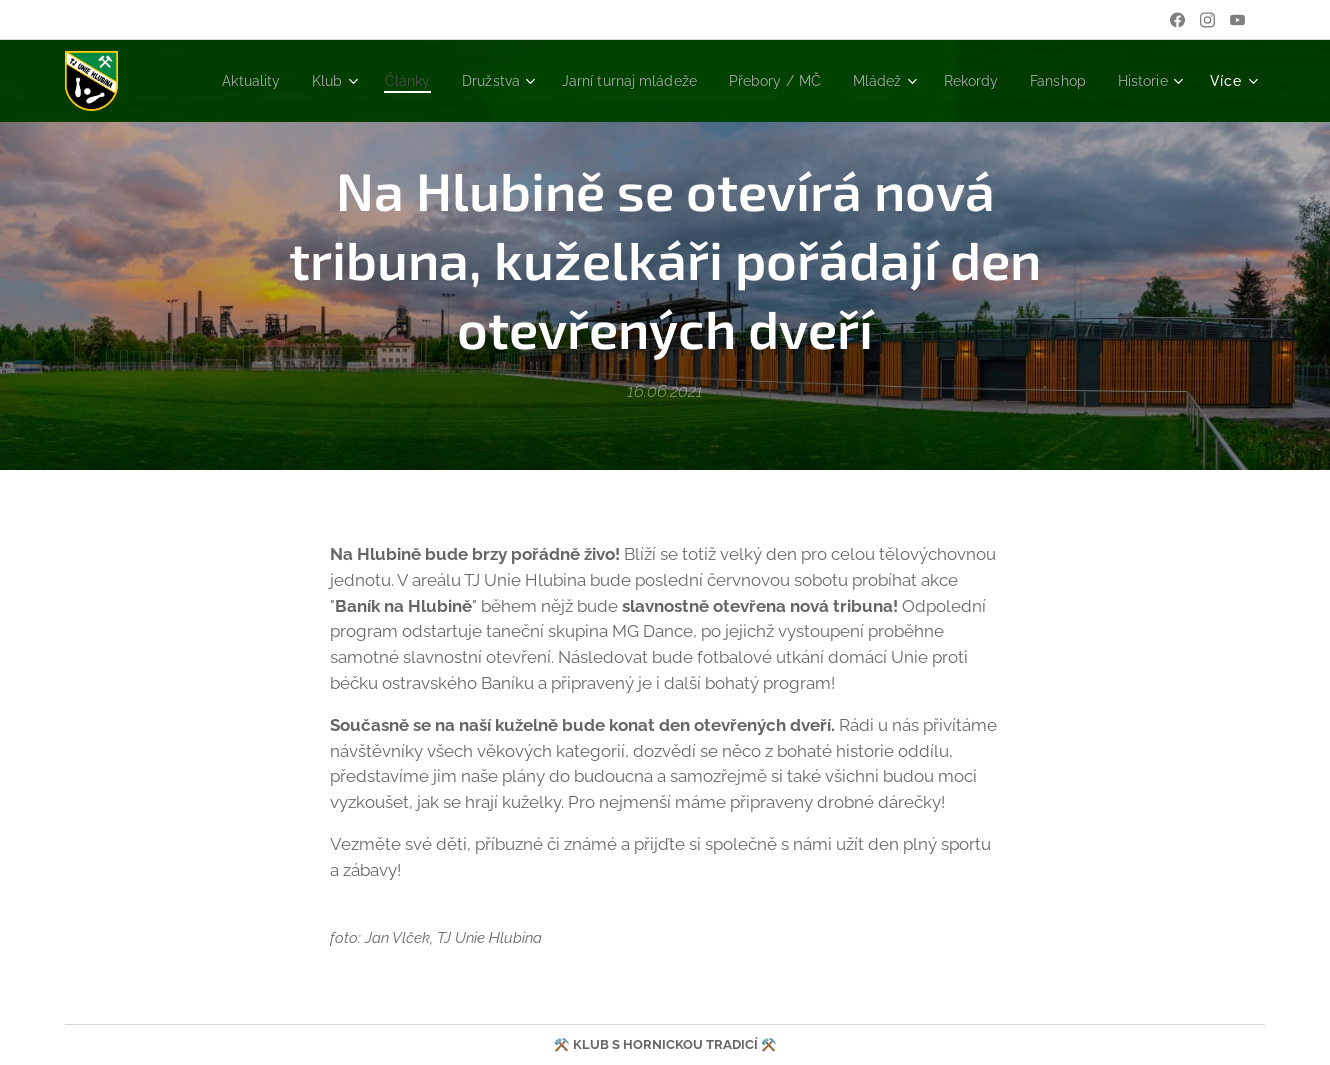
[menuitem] (198, 81)
